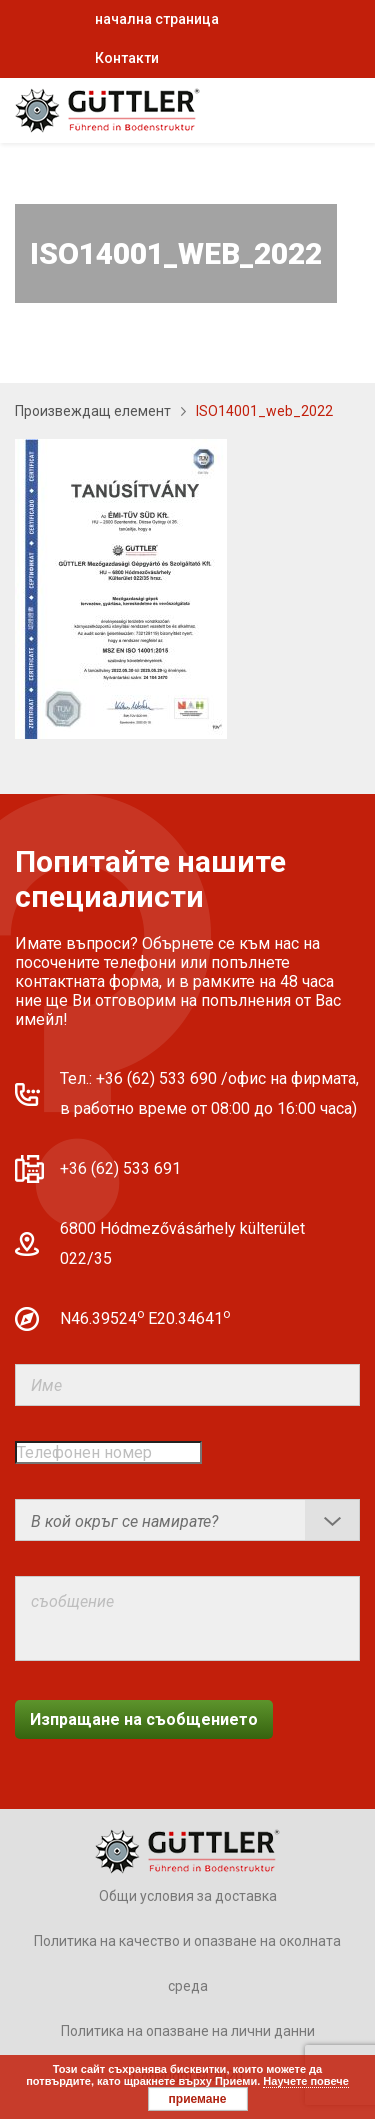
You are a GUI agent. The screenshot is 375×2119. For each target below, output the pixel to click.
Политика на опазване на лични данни (188, 2031)
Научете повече (305, 2081)
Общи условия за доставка (188, 1896)
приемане (198, 2099)
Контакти (127, 58)
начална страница (157, 19)
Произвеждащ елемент (93, 411)
